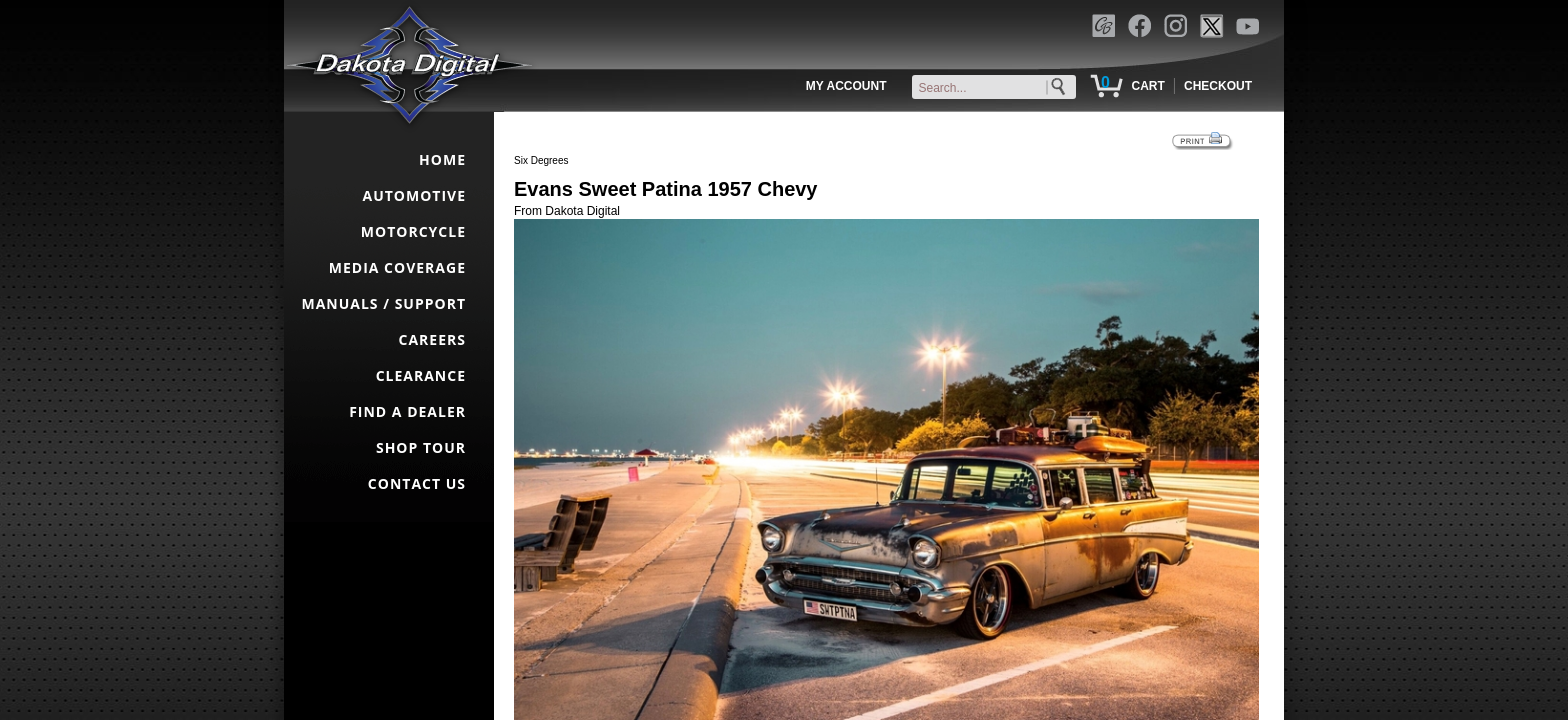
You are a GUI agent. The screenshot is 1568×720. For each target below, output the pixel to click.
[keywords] (998, 88)
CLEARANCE (421, 375)
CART (1147, 86)
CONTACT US (417, 483)
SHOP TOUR (421, 447)
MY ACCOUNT (846, 86)
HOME (442, 159)
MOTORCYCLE (413, 231)
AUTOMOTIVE (414, 195)
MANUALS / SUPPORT (383, 303)
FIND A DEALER (407, 411)
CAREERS (432, 339)
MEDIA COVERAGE (397, 267)
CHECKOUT (1218, 86)
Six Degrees (541, 160)
